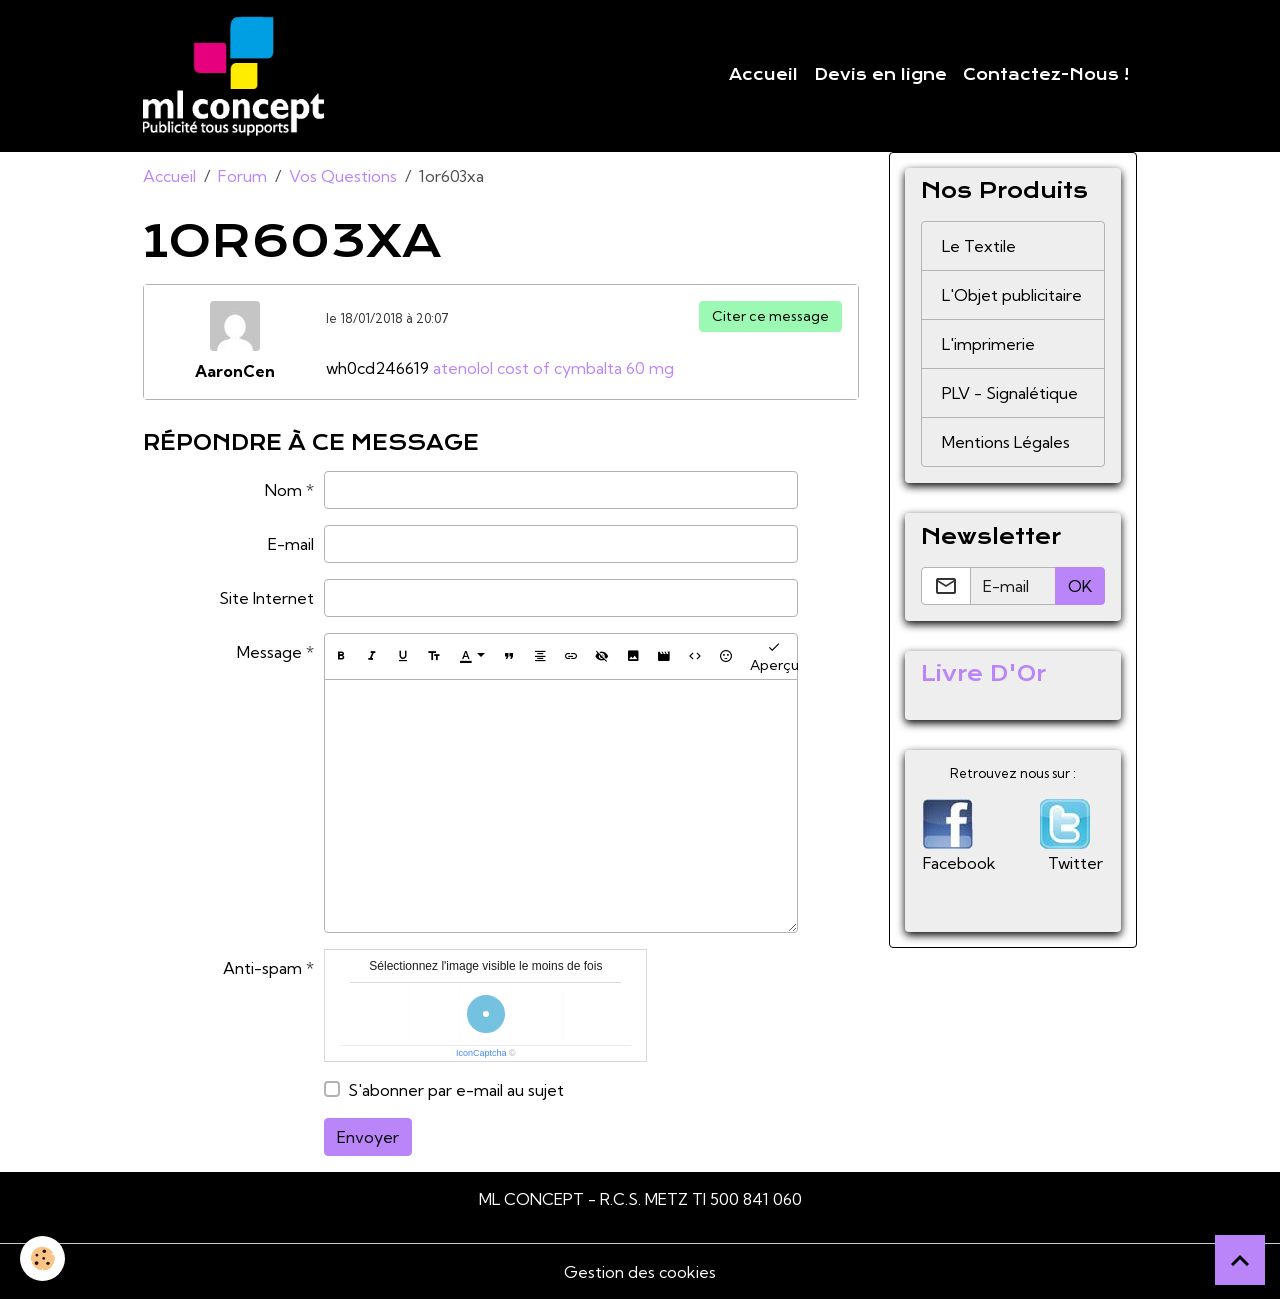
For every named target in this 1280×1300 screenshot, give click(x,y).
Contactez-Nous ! (1046, 75)
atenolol (463, 368)
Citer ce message (770, 316)
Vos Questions (343, 176)
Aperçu (774, 656)
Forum (242, 176)
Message (269, 652)
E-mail (291, 544)
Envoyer (368, 1137)
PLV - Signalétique (1010, 393)
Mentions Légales (1006, 442)
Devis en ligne (880, 75)
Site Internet (266, 598)
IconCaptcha (481, 1053)
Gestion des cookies (640, 1272)
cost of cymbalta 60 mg (585, 368)
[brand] (237, 76)
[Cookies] (42, 1258)
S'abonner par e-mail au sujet (456, 1090)
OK (1080, 586)
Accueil (763, 75)
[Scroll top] (1240, 1260)
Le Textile (979, 246)
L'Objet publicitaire (1012, 295)
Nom (283, 490)
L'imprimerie (988, 344)
